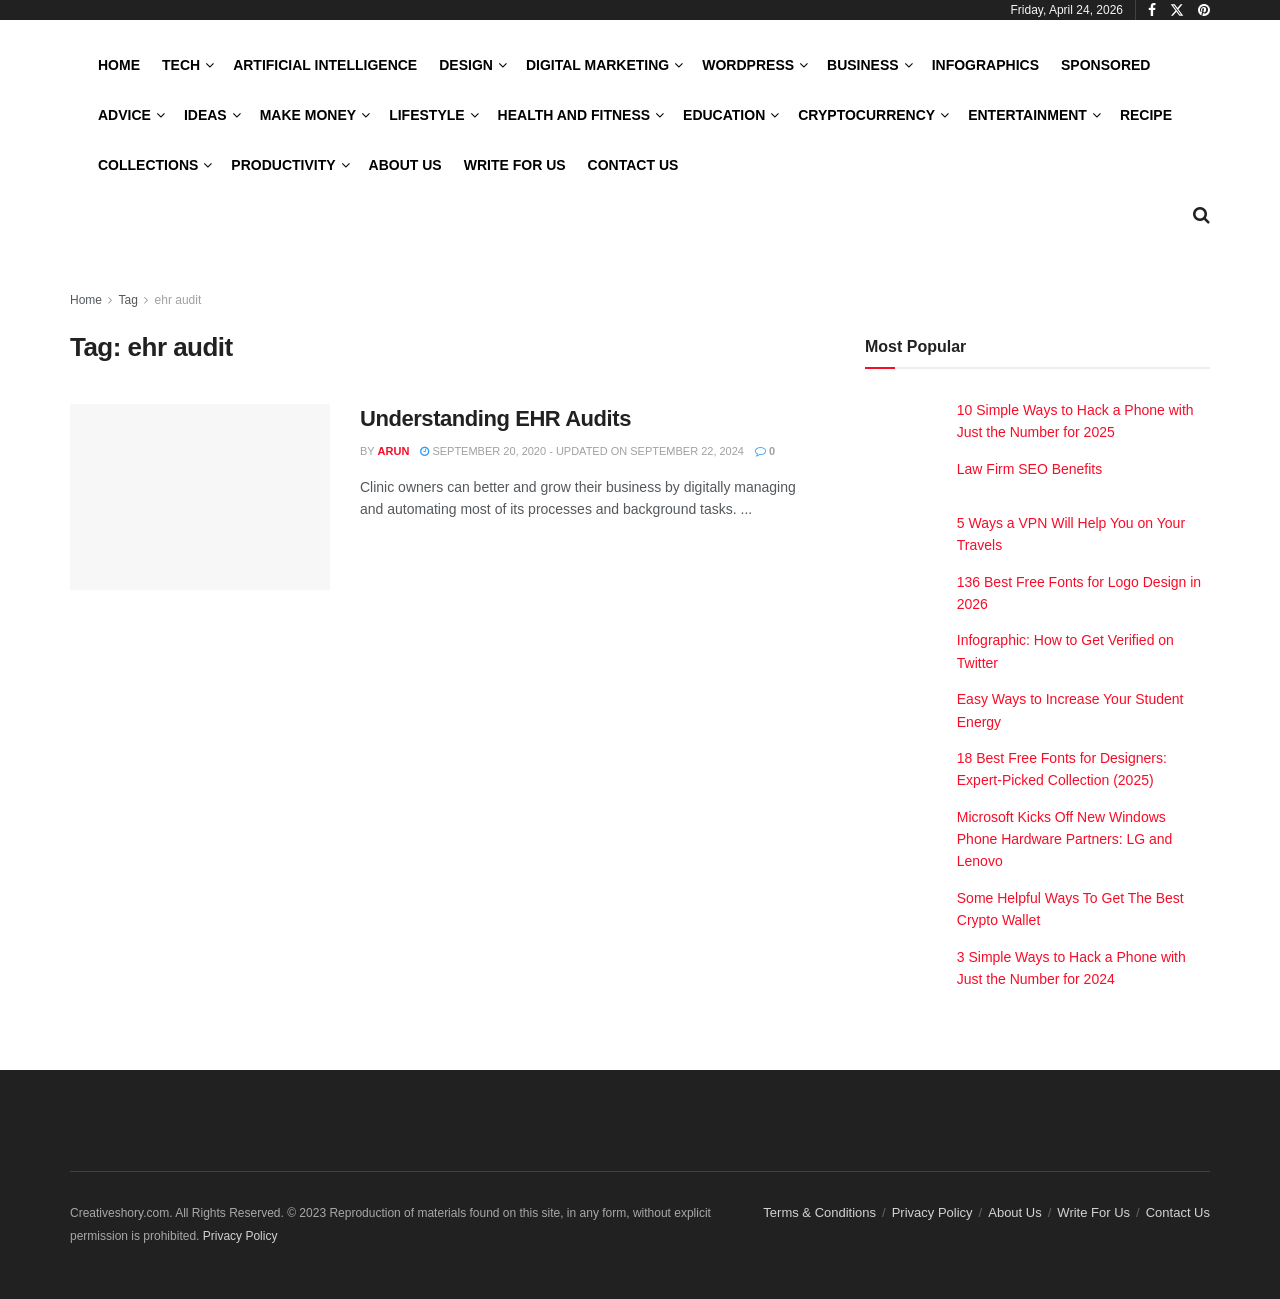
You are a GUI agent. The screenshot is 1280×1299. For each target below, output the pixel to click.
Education (724, 115)
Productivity (283, 165)
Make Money (308, 115)
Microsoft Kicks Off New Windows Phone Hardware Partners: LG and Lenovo (1065, 839)
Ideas (205, 115)
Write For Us (515, 165)
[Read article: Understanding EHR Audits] (200, 497)
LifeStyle (426, 115)
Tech (181, 65)
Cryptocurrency (866, 115)
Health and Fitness (574, 115)
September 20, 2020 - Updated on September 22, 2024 (582, 451)
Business (863, 65)
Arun (394, 451)
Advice (124, 115)
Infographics (985, 65)
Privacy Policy (932, 1212)
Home (119, 65)
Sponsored (1105, 65)
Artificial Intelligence (325, 65)
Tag (127, 300)
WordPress (748, 65)
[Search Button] (1201, 215)
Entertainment (1027, 115)
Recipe (1146, 115)
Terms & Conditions (819, 1212)
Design (466, 65)
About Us (405, 165)
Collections (148, 165)
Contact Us (633, 165)
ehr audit (178, 300)
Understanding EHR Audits (495, 418)
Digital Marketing (597, 65)
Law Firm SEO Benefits (1030, 469)
